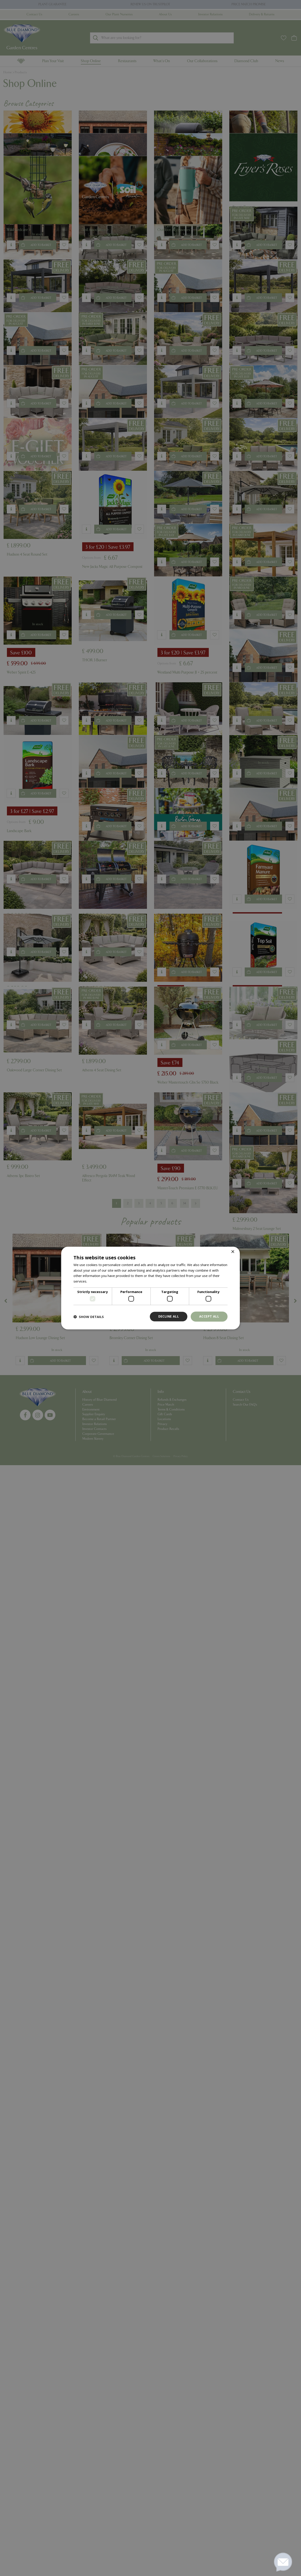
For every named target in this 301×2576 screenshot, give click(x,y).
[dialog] (150, 1288)
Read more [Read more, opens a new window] (96, 1281)
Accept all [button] (209, 1316)
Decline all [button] (168, 1316)
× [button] (232, 1252)
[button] (88, 1317)
